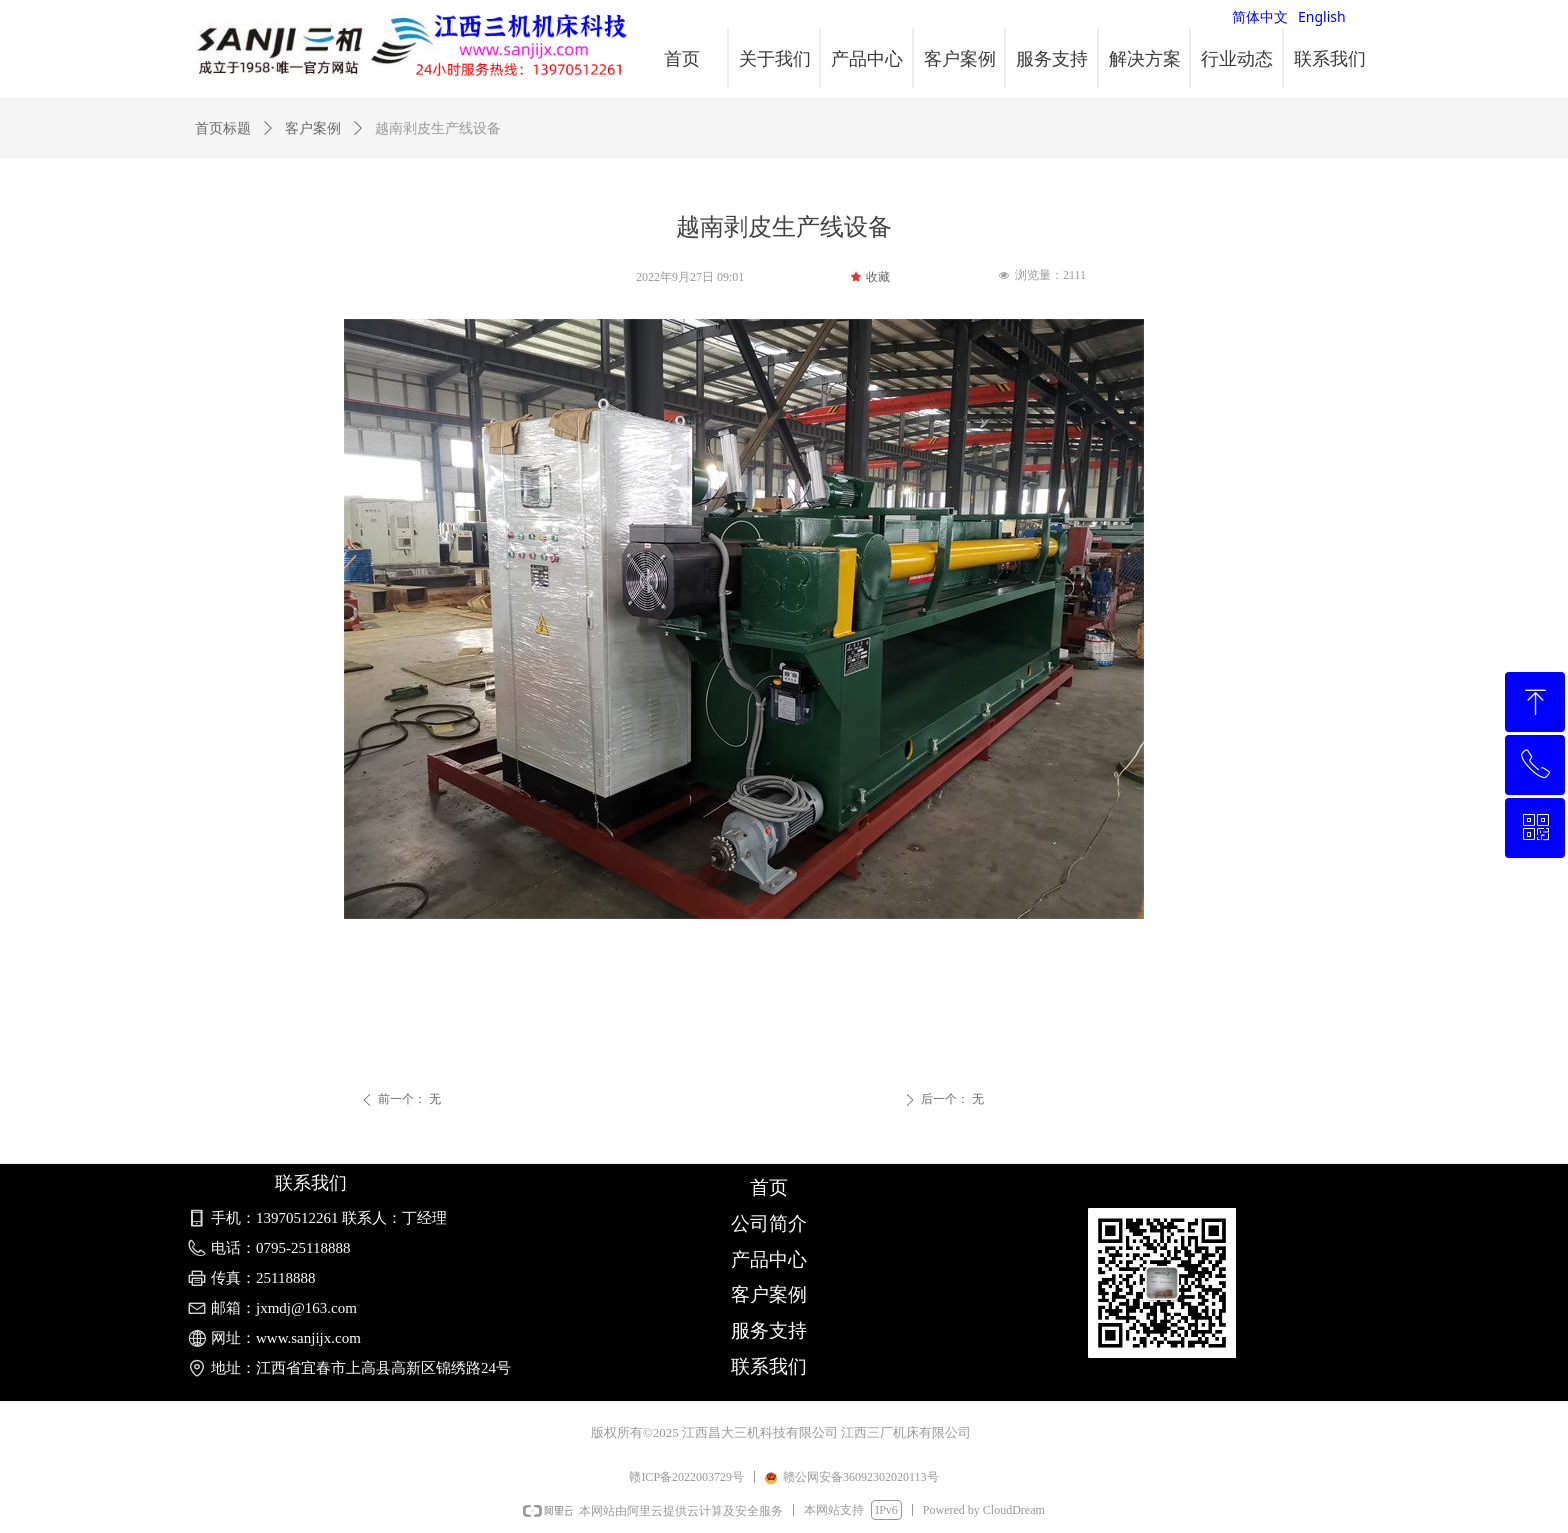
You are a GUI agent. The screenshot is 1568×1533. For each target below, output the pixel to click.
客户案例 (313, 128)
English (1322, 16)
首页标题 (223, 128)
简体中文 (1260, 16)
